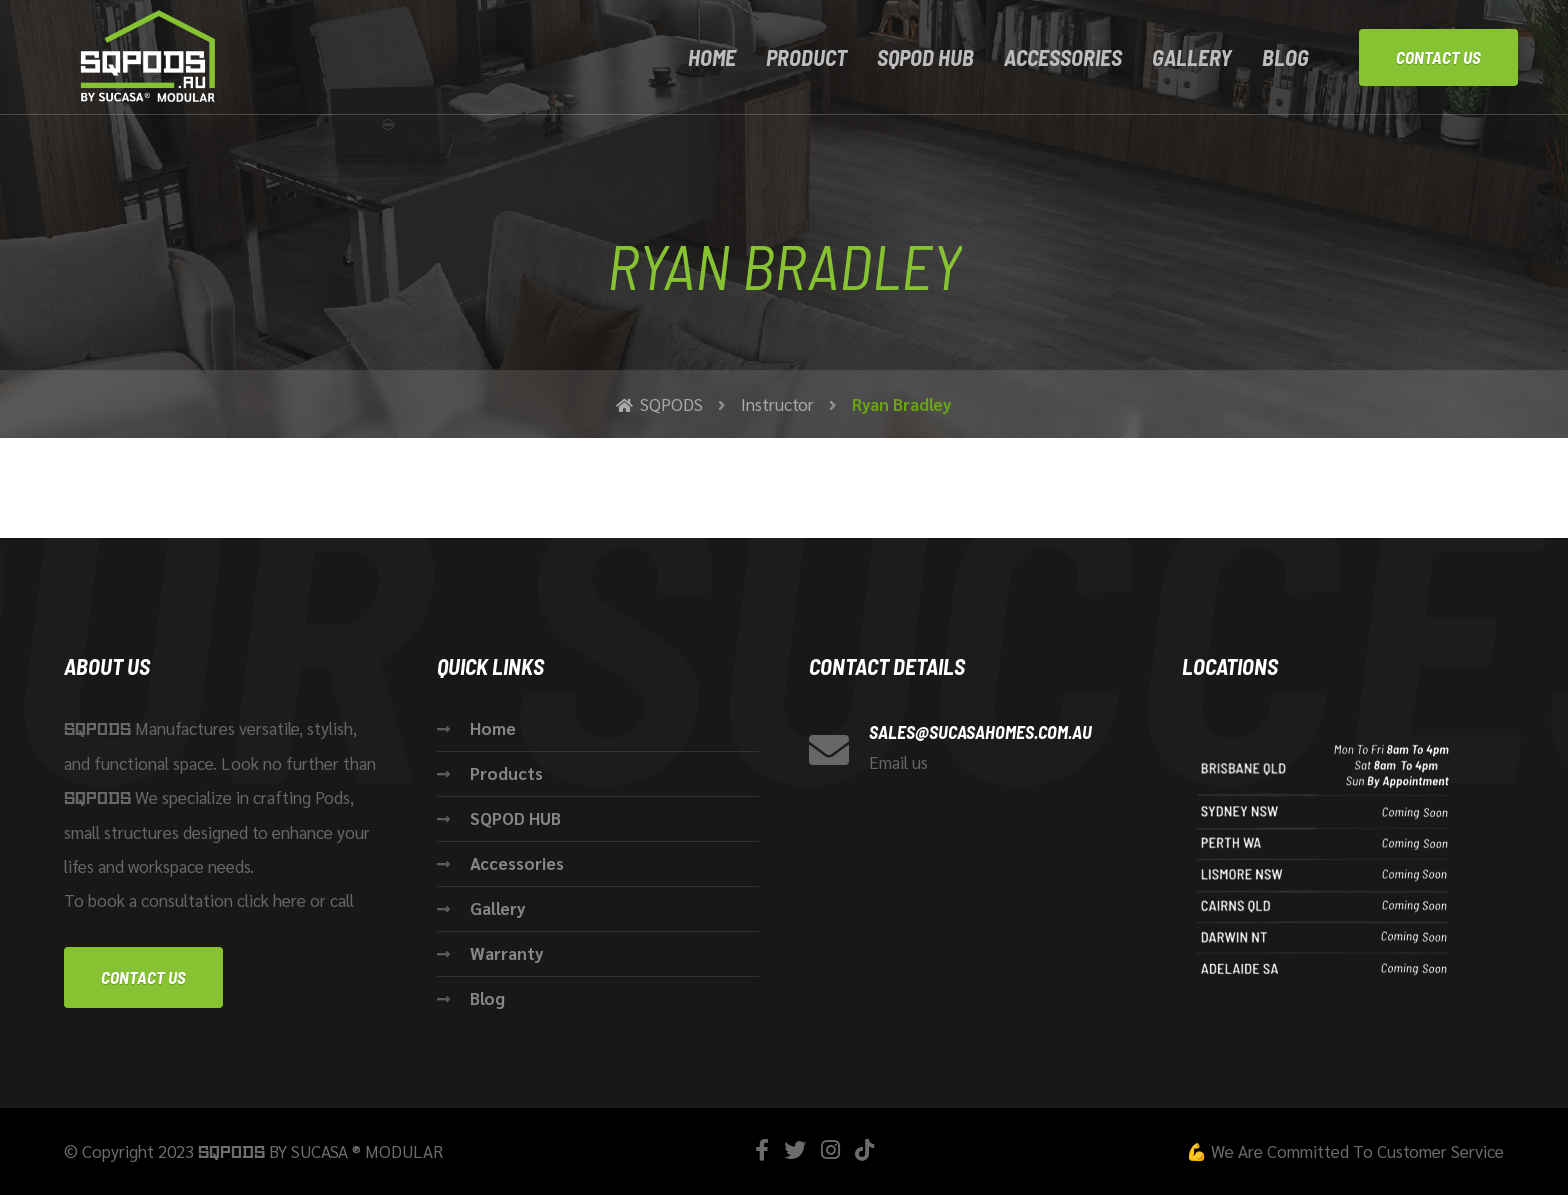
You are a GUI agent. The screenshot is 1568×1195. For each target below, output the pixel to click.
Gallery (1192, 57)
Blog (1285, 57)
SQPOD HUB (925, 57)
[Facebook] (762, 1149)
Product (806, 57)
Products (506, 773)
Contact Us (1438, 57)
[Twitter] (795, 1149)
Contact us (143, 977)
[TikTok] (864, 1149)
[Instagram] (830, 1149)
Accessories (517, 863)
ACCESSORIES (1063, 57)
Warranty (507, 953)
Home (712, 57)
